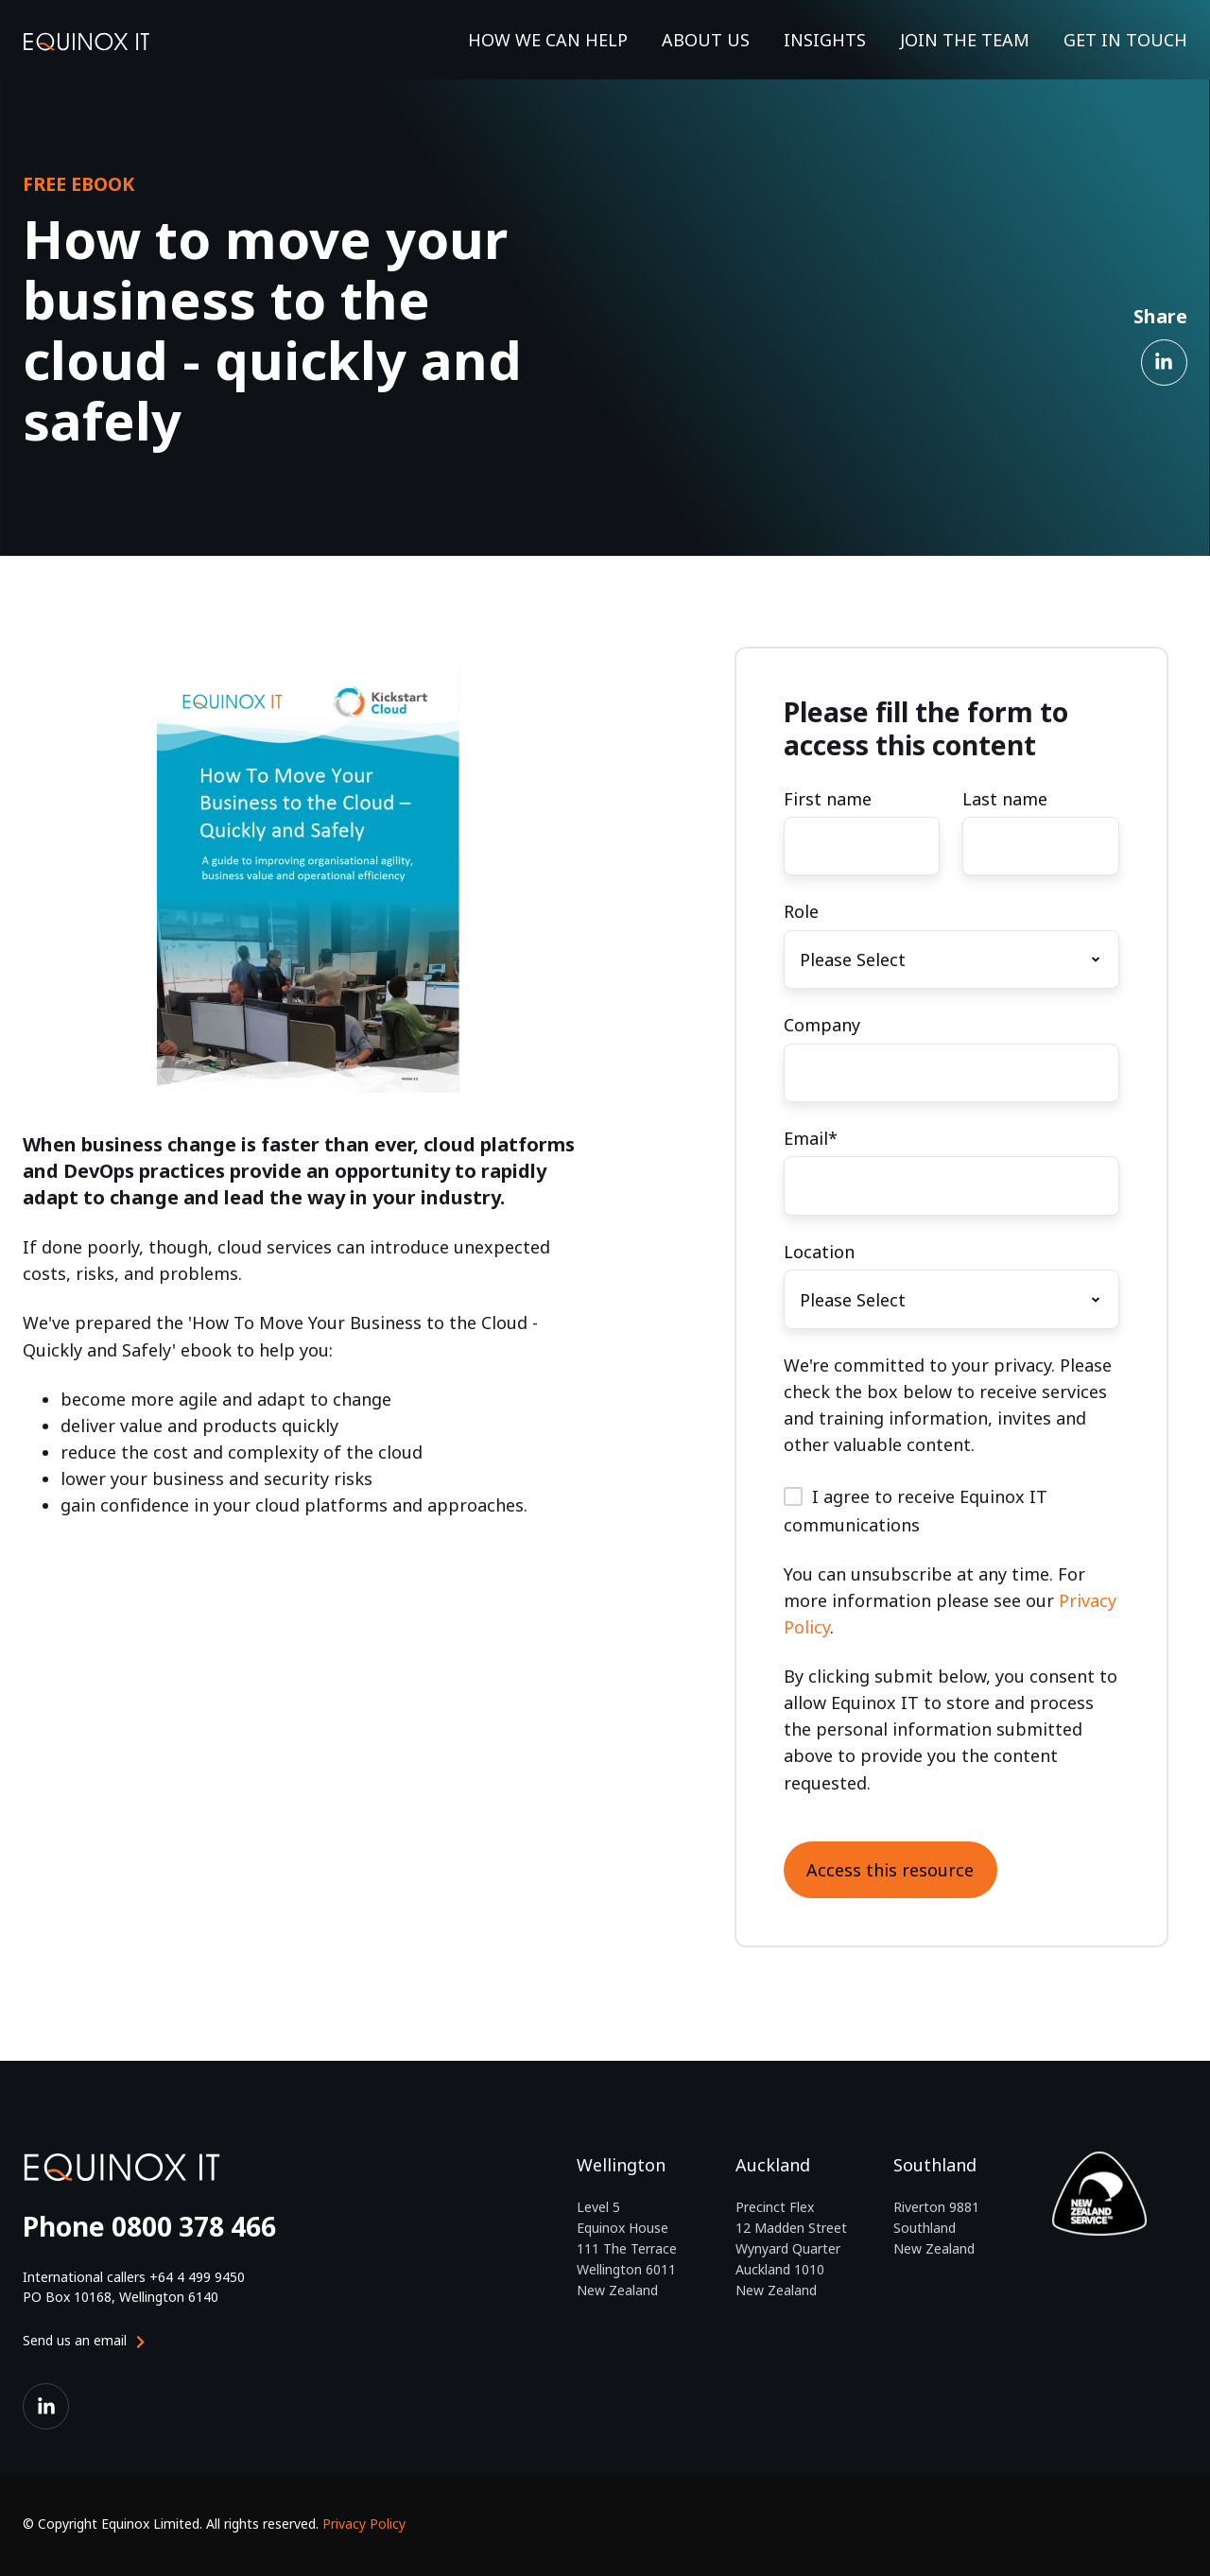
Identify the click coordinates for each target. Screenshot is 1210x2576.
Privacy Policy (364, 2524)
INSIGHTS (825, 39)
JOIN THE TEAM (964, 39)
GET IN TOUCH (1125, 39)
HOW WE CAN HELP (548, 39)
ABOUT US (706, 39)
